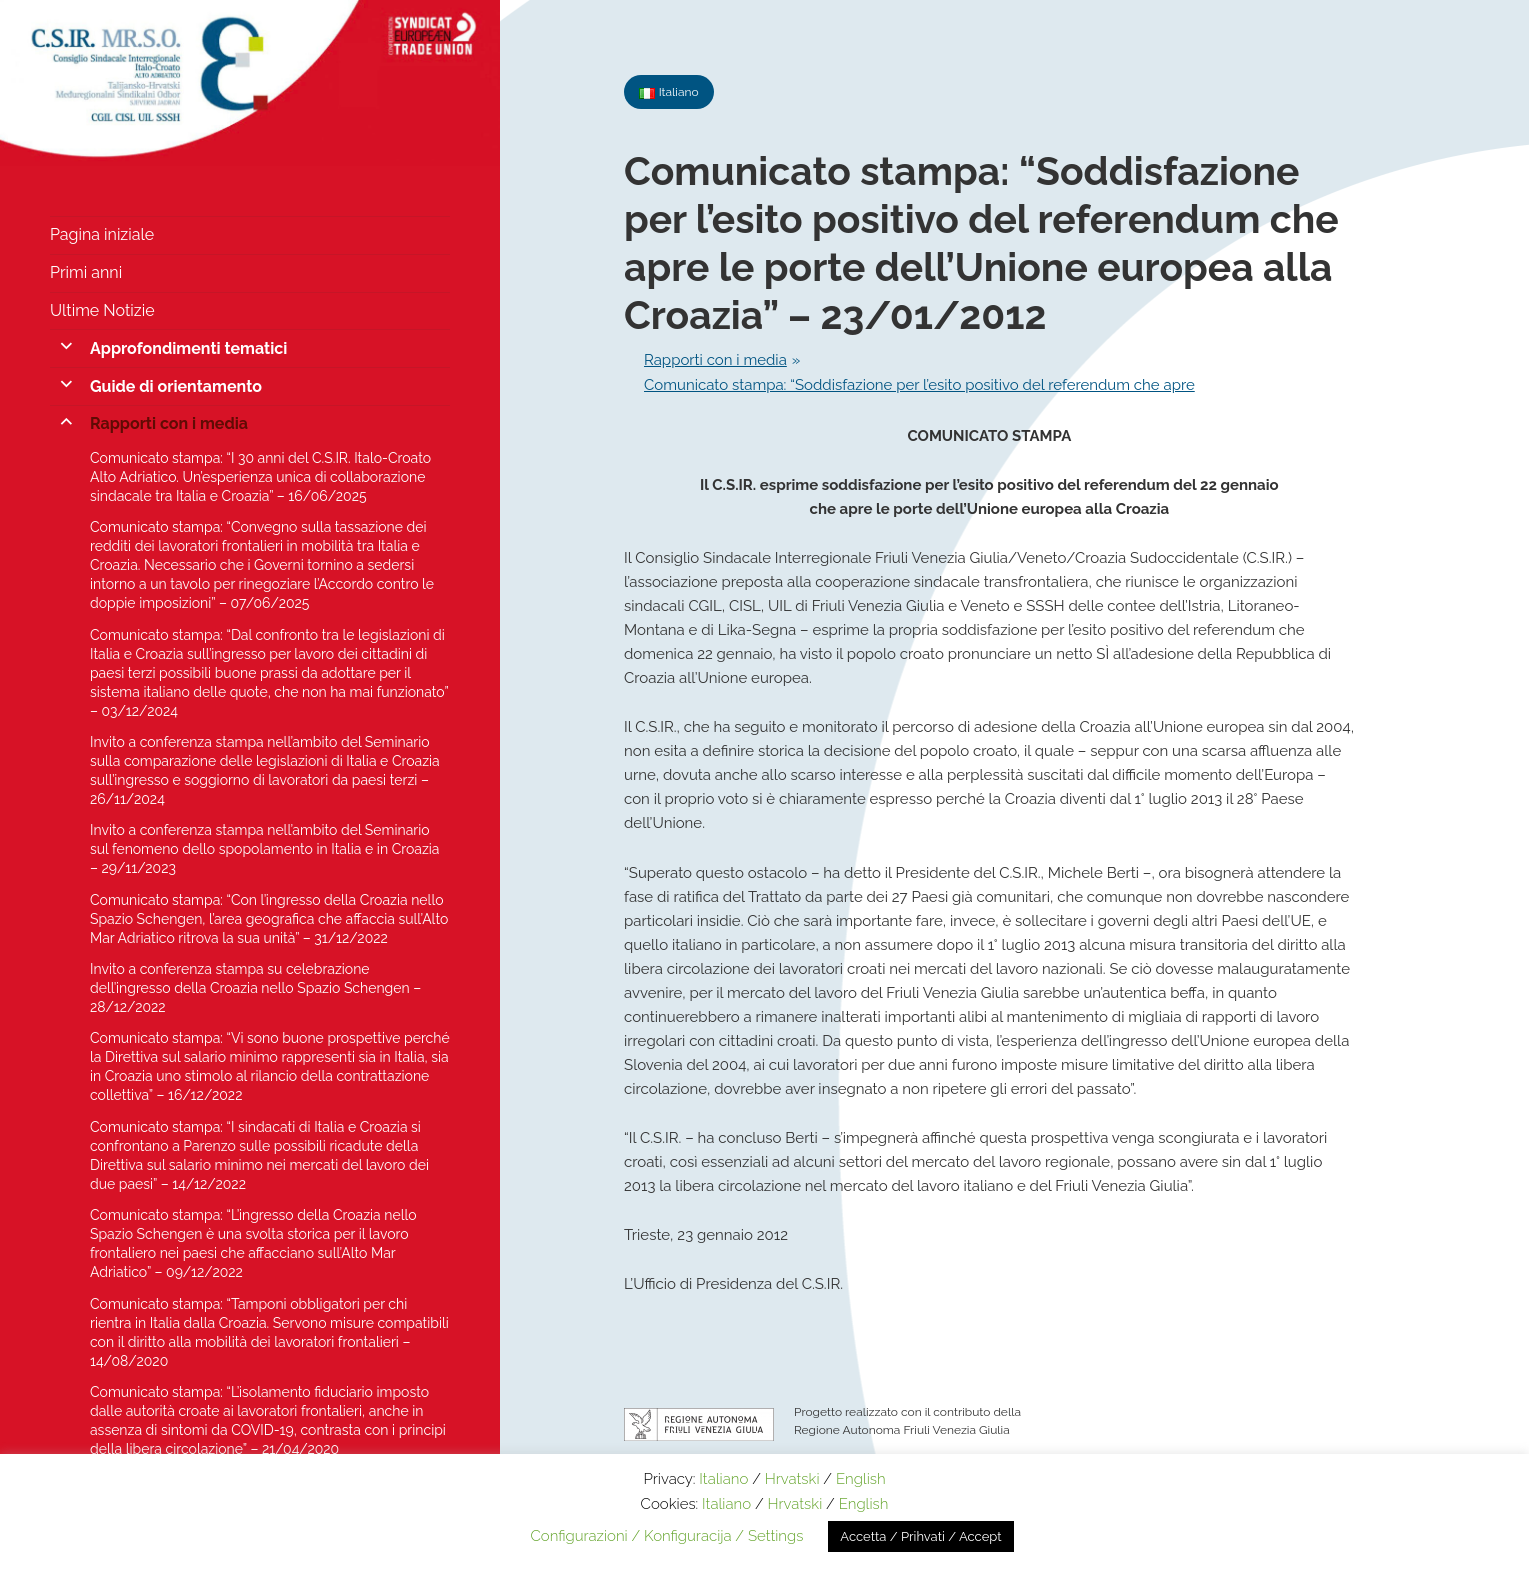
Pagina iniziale (102, 234)
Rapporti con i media (169, 423)
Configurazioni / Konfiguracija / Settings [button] (666, 1536)
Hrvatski (792, 1479)
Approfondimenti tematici (188, 348)
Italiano (723, 1479)
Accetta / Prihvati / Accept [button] (920, 1536)
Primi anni (86, 272)
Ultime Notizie (102, 310)
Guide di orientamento (176, 386)
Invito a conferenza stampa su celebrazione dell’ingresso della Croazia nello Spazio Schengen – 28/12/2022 (255, 988)
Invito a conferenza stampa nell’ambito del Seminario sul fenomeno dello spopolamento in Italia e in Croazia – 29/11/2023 (264, 849)
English (861, 1479)
